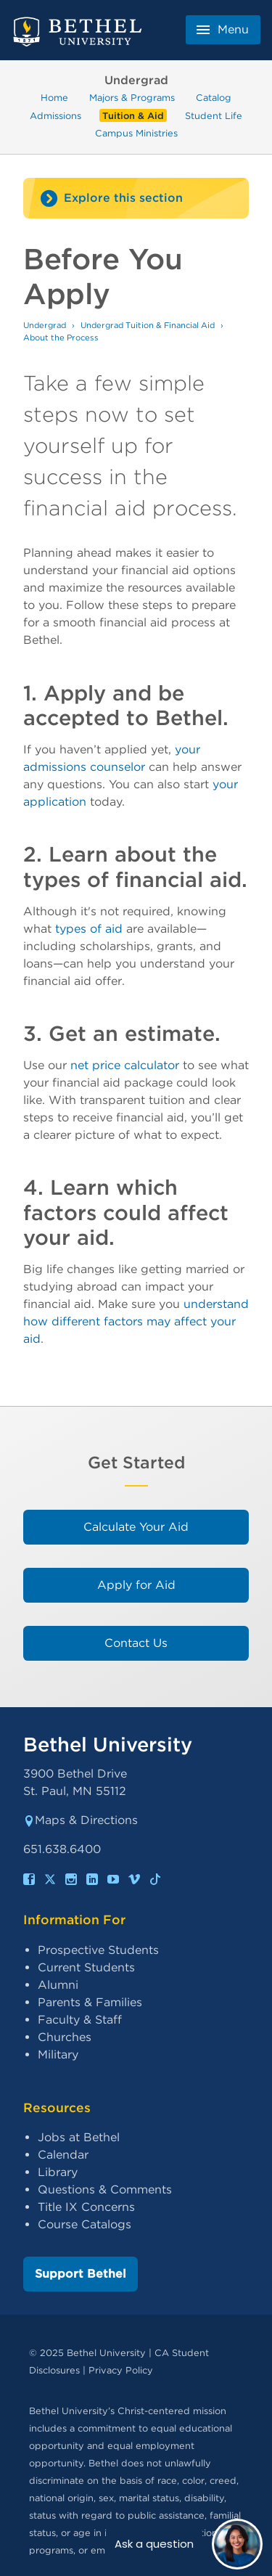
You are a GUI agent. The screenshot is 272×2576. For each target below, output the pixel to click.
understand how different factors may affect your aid (136, 1321)
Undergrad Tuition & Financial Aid (148, 325)
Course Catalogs (84, 2224)
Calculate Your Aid (136, 1527)
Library (58, 2172)
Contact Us (136, 1643)
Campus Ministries (136, 133)
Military (58, 2054)
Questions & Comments (105, 2189)
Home (54, 97)
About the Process (61, 337)
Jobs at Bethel (79, 2137)
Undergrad (44, 325)
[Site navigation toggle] (136, 198)
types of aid (89, 929)
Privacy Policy (120, 2370)
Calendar (63, 2155)
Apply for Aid (136, 1585)
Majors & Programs (132, 97)
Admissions (55, 115)
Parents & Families (90, 2002)
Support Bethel (80, 2274)
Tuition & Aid (133, 115)
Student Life (213, 115)
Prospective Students (98, 1950)
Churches (64, 2037)
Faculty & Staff (80, 2020)
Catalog (213, 97)
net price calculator (124, 1065)
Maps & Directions (80, 1820)
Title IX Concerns (86, 2207)
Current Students (86, 1967)
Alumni (58, 1985)
